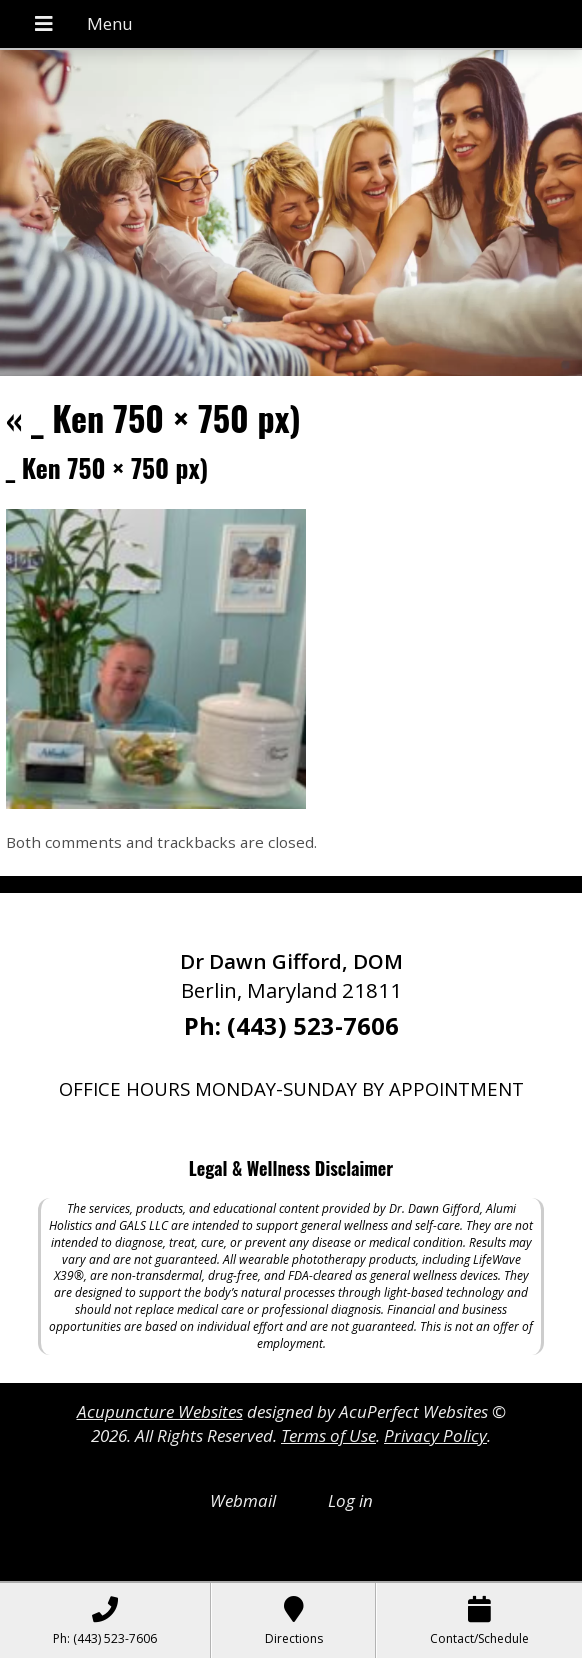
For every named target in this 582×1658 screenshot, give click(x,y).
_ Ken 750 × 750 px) (153, 417)
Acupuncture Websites (160, 1411)
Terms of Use (328, 1435)
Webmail (243, 1500)
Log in (350, 1500)
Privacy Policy (435, 1435)
